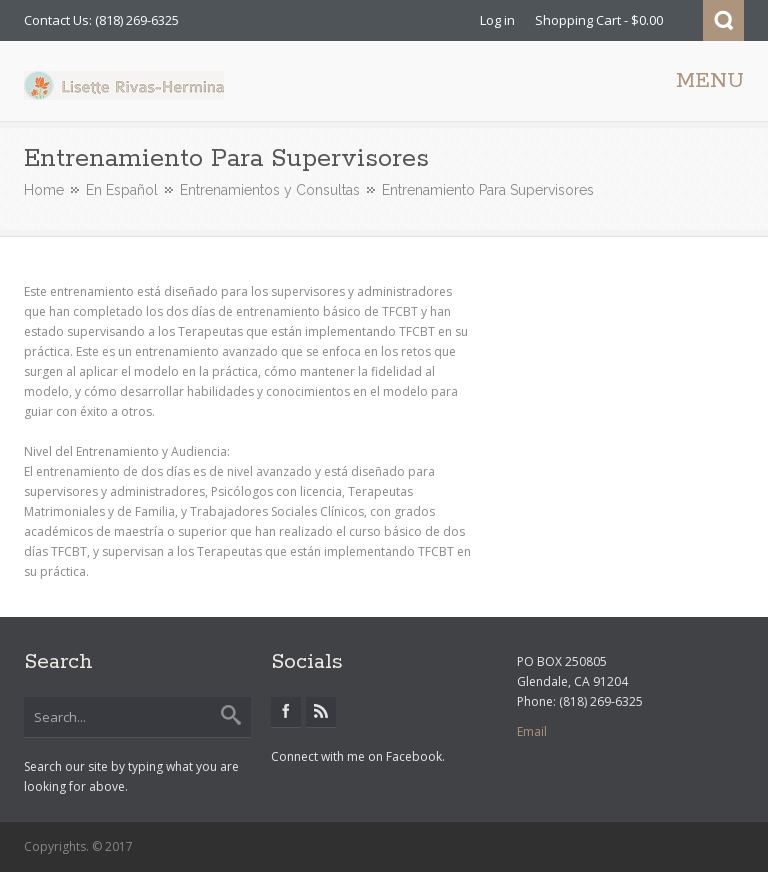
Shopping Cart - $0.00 (599, 20)
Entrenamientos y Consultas (270, 190)
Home (44, 190)
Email (532, 731)
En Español (122, 190)
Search (723, 20)
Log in (497, 20)
